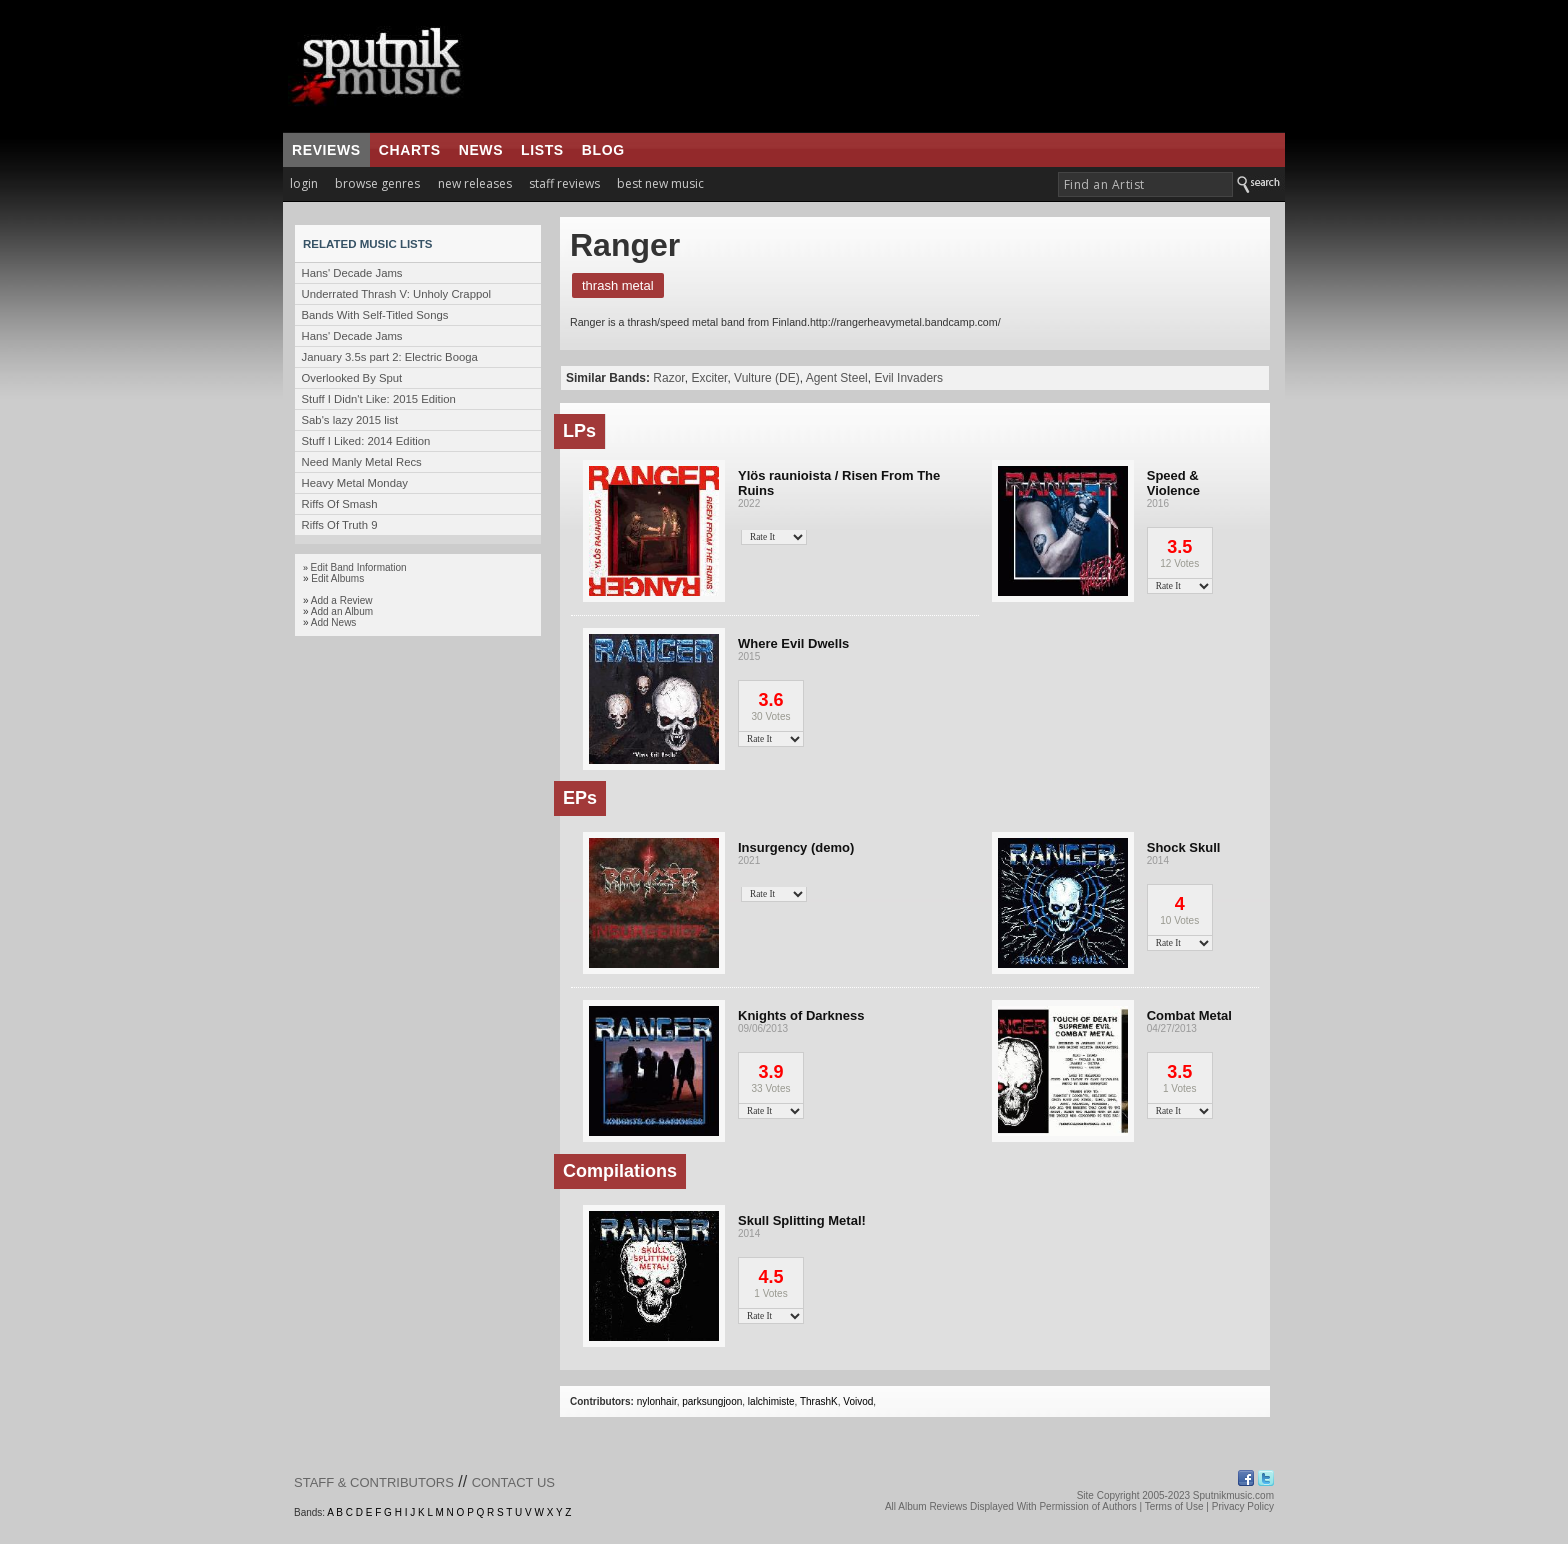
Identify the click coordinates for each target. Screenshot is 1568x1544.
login (304, 183)
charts (410, 150)
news (481, 150)
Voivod (858, 1401)
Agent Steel (837, 378)
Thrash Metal (618, 285)
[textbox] (1145, 184)
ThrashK (819, 1401)
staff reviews (564, 183)
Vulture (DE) (767, 378)
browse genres (377, 183)
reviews (326, 150)
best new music (660, 183)
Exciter (709, 378)
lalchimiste (771, 1401)
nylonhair (657, 1401)
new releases (475, 183)
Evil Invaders (908, 378)
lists (542, 150)
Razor (668, 378)
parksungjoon (712, 1401)
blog (603, 150)
